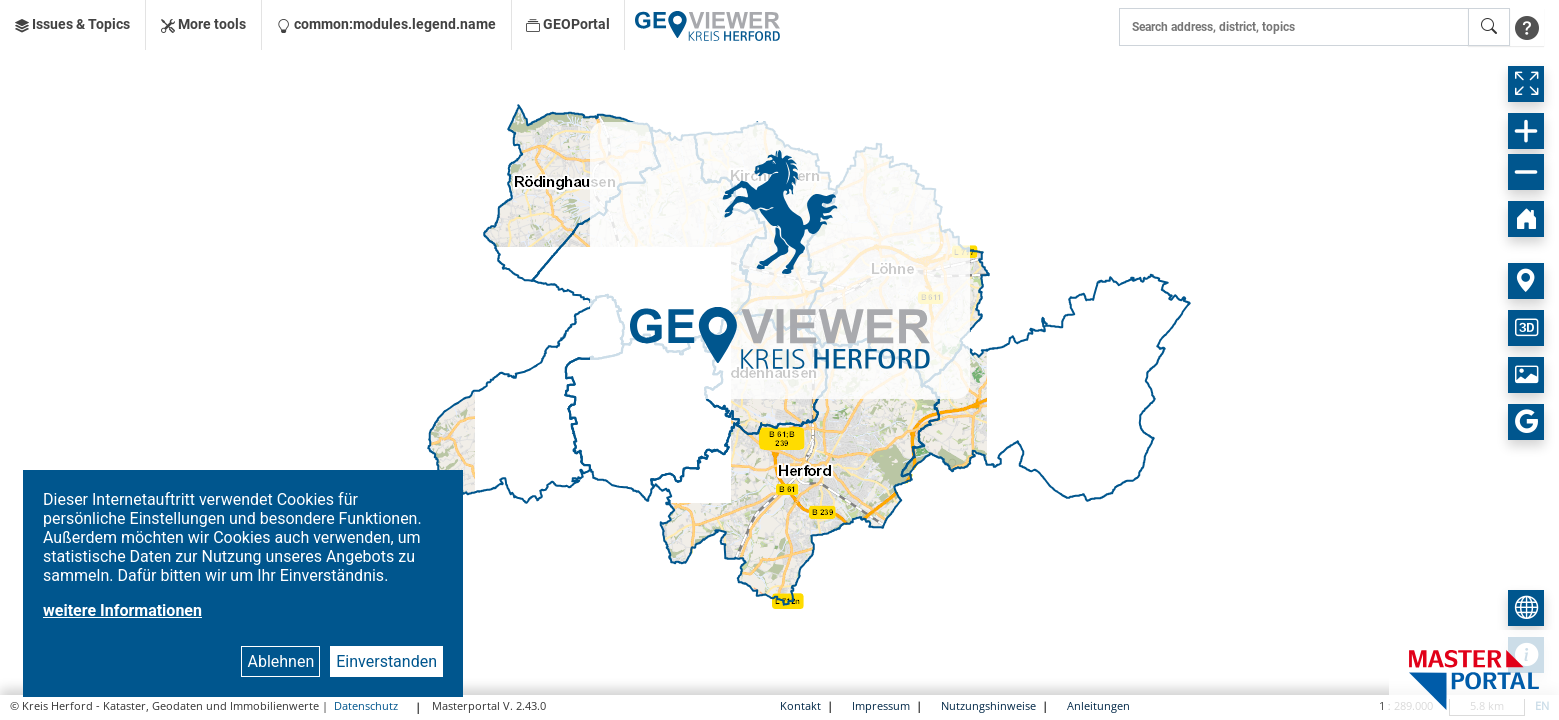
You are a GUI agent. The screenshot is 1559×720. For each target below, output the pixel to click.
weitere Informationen (122, 610)
